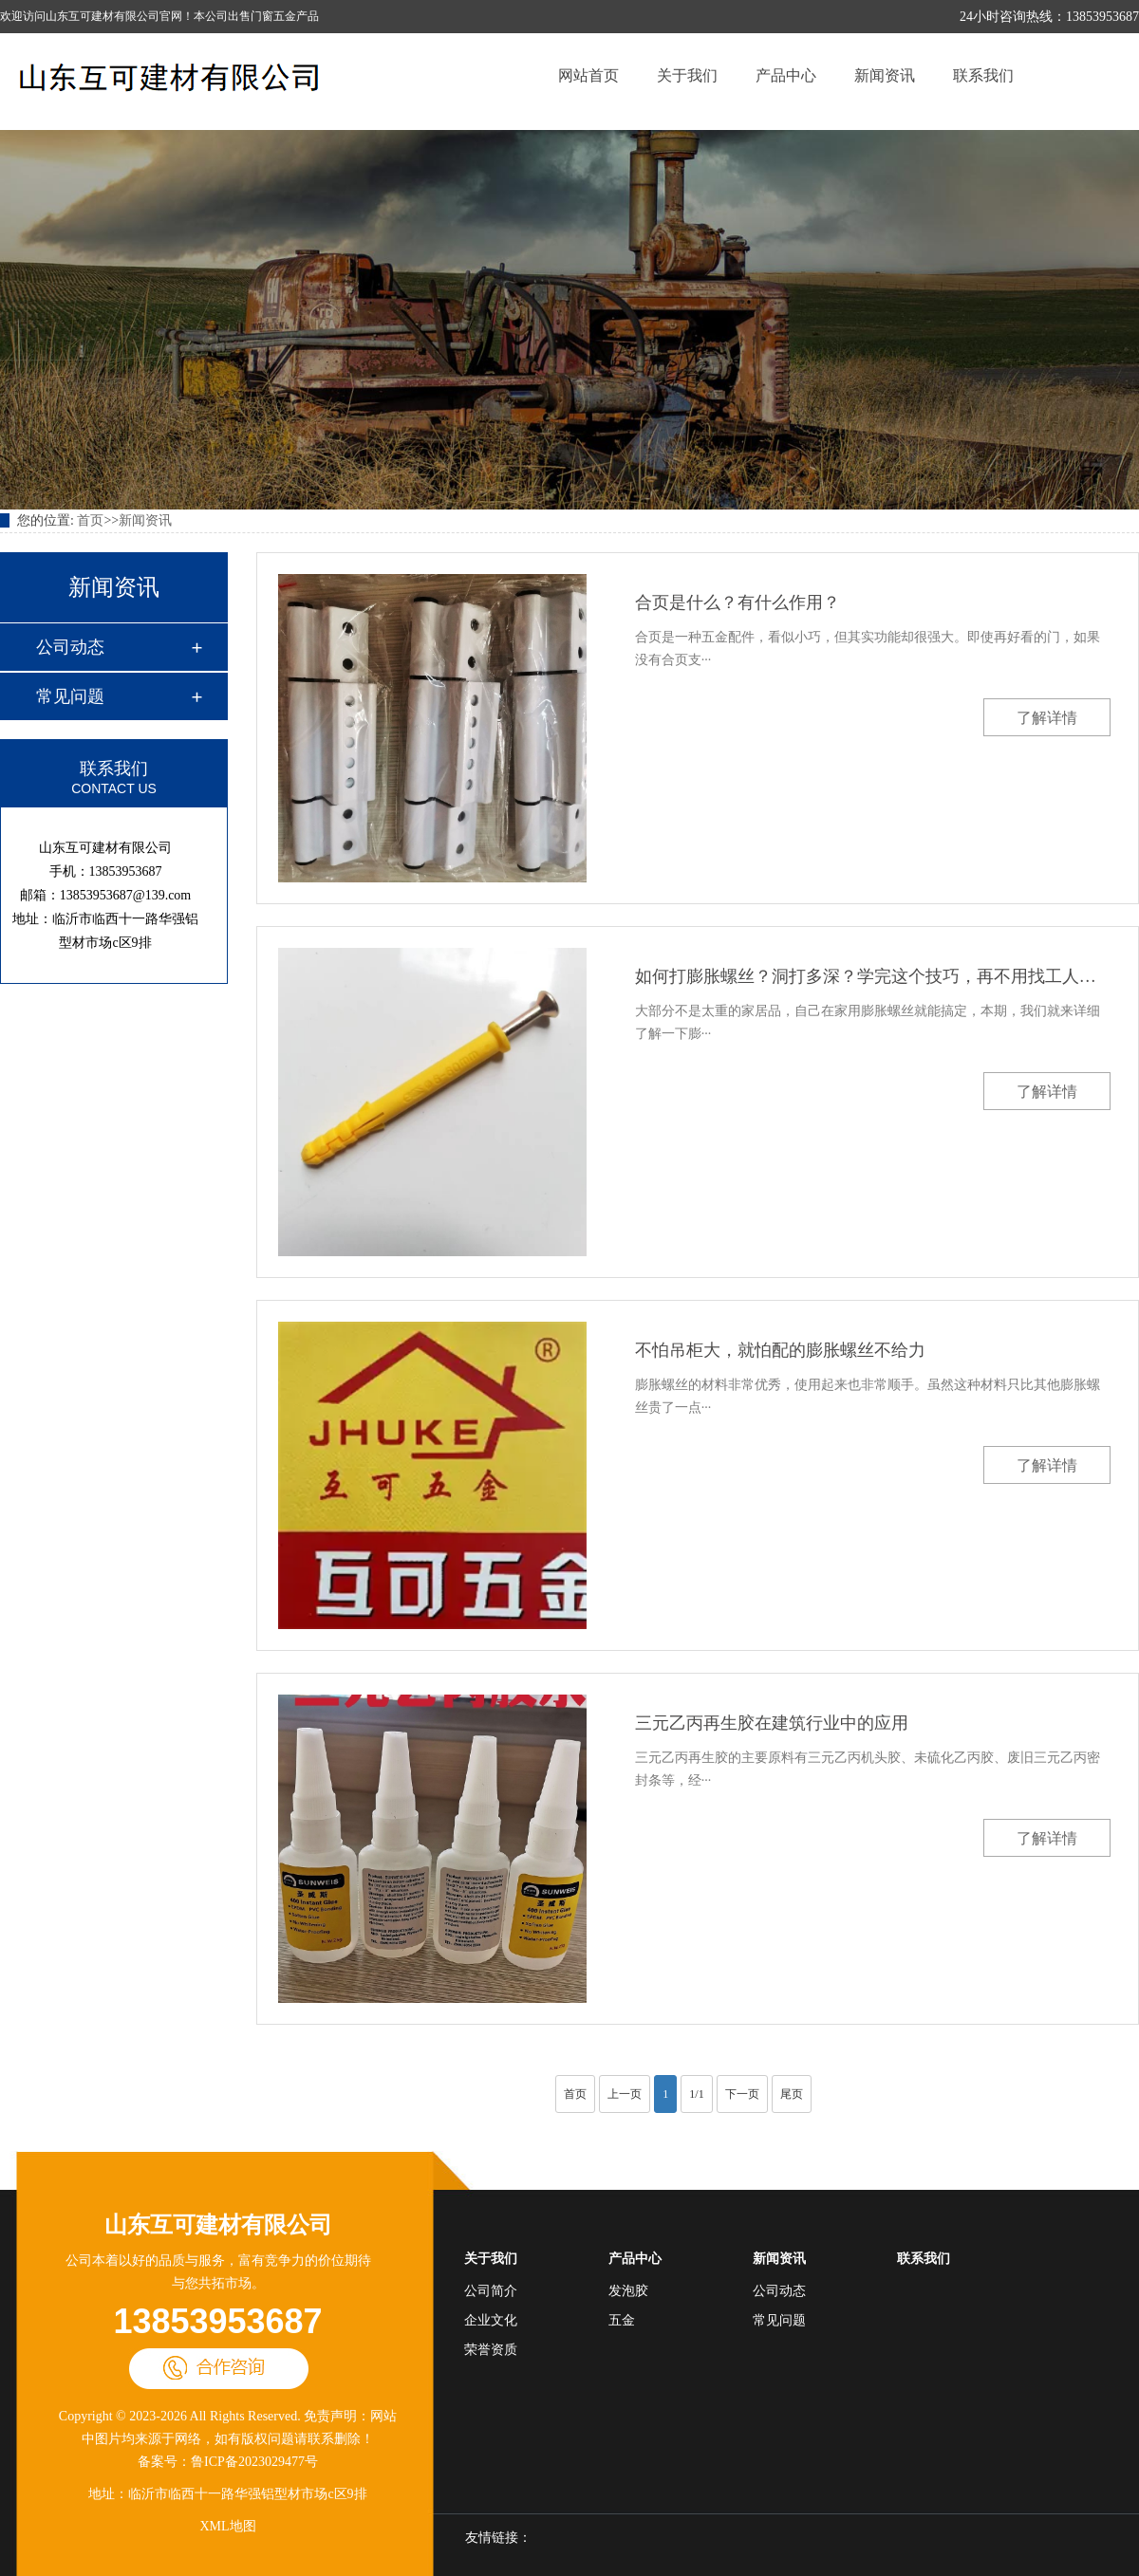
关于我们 (687, 75)
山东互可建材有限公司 (218, 2225)
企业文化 (490, 2320)
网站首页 (588, 75)
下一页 (742, 2094)
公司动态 (70, 647)
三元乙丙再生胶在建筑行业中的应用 (771, 1723)
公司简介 (490, 2291)
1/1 (696, 2094)
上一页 (624, 2094)
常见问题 (70, 696)
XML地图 (227, 2526)
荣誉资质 (490, 2350)
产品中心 (786, 75)
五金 (621, 2320)
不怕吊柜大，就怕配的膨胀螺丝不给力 (780, 1350)
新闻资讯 (884, 75)
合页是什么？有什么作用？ (737, 602)
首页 (90, 520)
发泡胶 (628, 2291)
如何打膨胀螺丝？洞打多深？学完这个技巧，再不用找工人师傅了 (873, 976)
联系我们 (983, 75)
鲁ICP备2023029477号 (254, 2462)
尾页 (791, 2094)
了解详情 (1047, 718)
